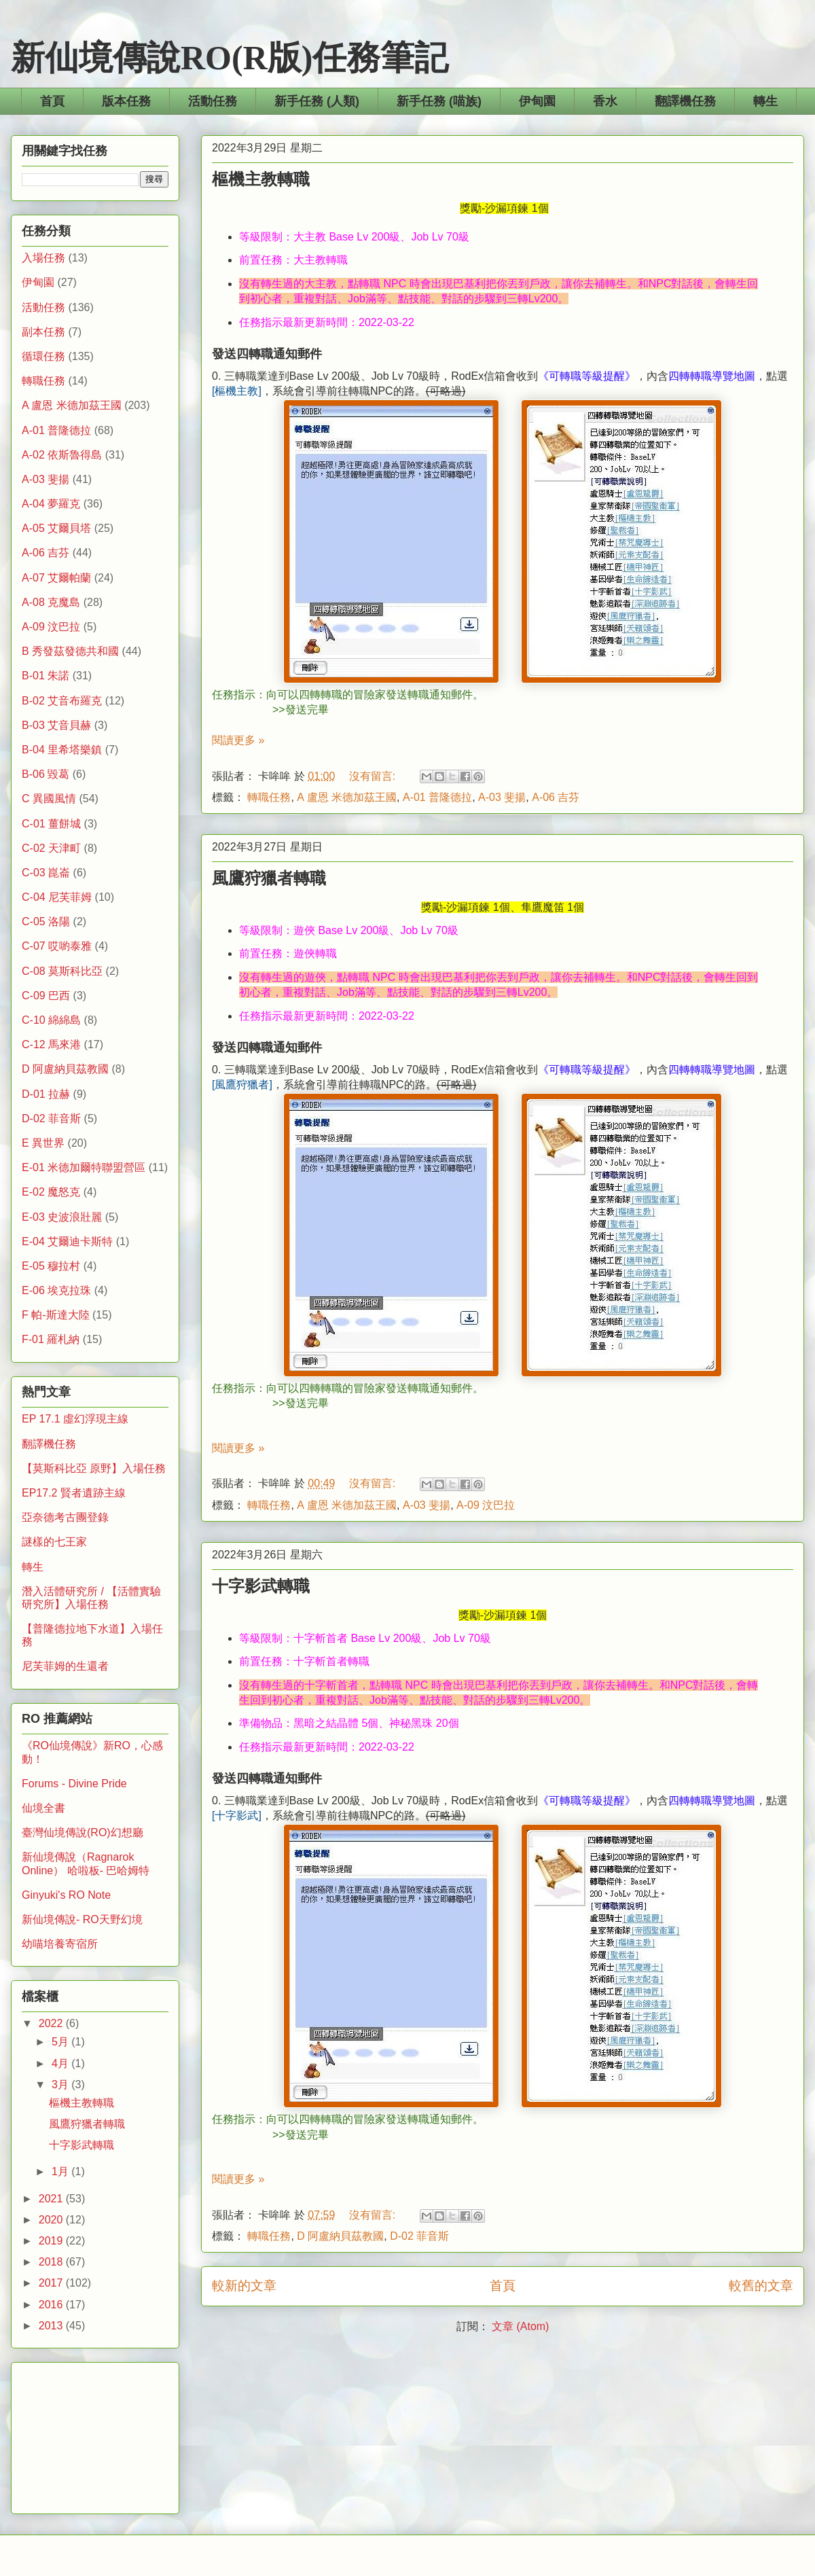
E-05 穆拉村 (51, 1266)
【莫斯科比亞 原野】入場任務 (94, 1468)
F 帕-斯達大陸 (56, 1315)
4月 (61, 2063)
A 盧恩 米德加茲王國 (347, 797)
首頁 (52, 101)
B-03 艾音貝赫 (56, 725)
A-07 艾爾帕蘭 (56, 578)
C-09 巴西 (46, 995)
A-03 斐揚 (502, 797)
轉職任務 (269, 797)
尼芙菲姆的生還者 (65, 1666)
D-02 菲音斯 (419, 2236)
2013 (52, 2325)
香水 (605, 101)
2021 (52, 2198)
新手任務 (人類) (316, 101)
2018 (52, 2262)
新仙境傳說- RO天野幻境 (82, 1919)
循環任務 (43, 356)
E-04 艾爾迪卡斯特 (67, 1241)
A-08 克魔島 (51, 602)
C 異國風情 (49, 798)
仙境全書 (43, 1808)
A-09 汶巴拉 (485, 1505)
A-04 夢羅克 (51, 503)
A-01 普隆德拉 (437, 797)
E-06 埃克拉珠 (56, 1290)
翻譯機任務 (685, 101)
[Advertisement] (95, 2435)
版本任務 (126, 101)
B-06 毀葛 (45, 774)
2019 (52, 2241)
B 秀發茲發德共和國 (70, 651)
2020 (52, 2219)
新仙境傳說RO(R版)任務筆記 (229, 58)
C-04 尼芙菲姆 (57, 897)
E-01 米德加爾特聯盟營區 (83, 1167)
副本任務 (43, 332)
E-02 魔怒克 (51, 1192)
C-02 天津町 (51, 848)
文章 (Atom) (520, 2326)
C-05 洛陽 (46, 921)
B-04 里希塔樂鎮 (62, 749)
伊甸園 (537, 101)
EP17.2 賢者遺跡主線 (74, 1493)
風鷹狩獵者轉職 (269, 878)
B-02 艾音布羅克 (62, 700)
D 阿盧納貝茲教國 (340, 2236)
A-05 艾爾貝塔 (56, 528)
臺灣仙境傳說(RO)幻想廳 (82, 1832)
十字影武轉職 (261, 1586)
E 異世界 (43, 1143)
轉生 (765, 101)
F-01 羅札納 (50, 1339)
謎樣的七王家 (54, 1542)
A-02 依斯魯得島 (62, 455)
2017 (52, 2283)
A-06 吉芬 (555, 797)
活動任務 (212, 101)
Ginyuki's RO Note (66, 1895)
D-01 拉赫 (46, 1094)
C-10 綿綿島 (51, 1020)
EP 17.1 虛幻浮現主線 (75, 1419)
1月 (61, 2171)
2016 (52, 2304)
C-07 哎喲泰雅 (57, 946)
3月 (61, 2084)
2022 (52, 2023)
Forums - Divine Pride (74, 1783)
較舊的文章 (761, 2285)
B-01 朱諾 (45, 675)
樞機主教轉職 (261, 179)
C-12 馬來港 (51, 1044)
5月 (61, 2041)
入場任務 (43, 258)
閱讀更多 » (238, 740)
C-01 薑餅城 (51, 823)
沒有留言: (374, 776)
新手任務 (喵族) (439, 101)
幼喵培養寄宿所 (60, 1944)
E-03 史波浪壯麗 (62, 1217)
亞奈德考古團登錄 (65, 1517)
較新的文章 (244, 2285)
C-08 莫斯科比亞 (62, 971)
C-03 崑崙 (46, 872)
